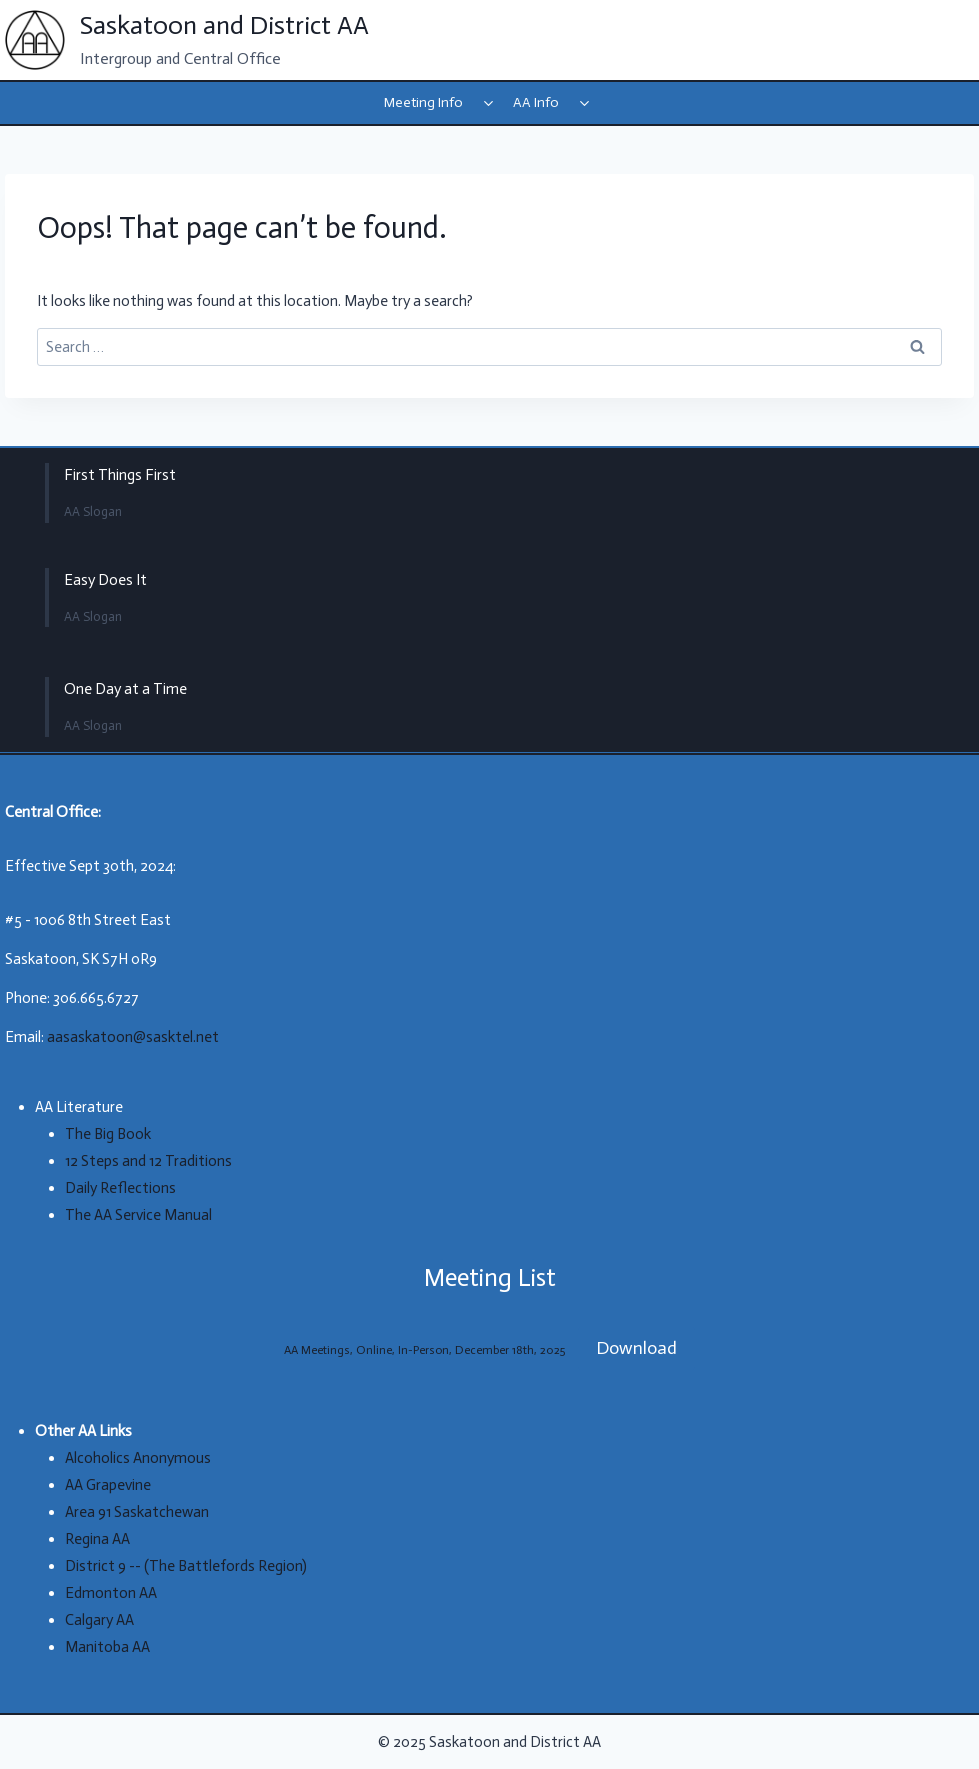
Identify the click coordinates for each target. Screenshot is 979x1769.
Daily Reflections (120, 1188)
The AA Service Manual (138, 1215)
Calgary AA (99, 1620)
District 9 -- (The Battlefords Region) (186, 1566)
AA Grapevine (108, 1485)
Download (636, 1348)
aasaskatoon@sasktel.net (133, 1037)
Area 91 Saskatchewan (137, 1512)
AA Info (536, 102)
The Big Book (108, 1134)
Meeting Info (423, 102)
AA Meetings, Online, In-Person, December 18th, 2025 (424, 1350)
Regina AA (97, 1539)
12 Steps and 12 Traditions (148, 1161)
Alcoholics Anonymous (138, 1458)
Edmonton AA (111, 1593)
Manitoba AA (107, 1647)
